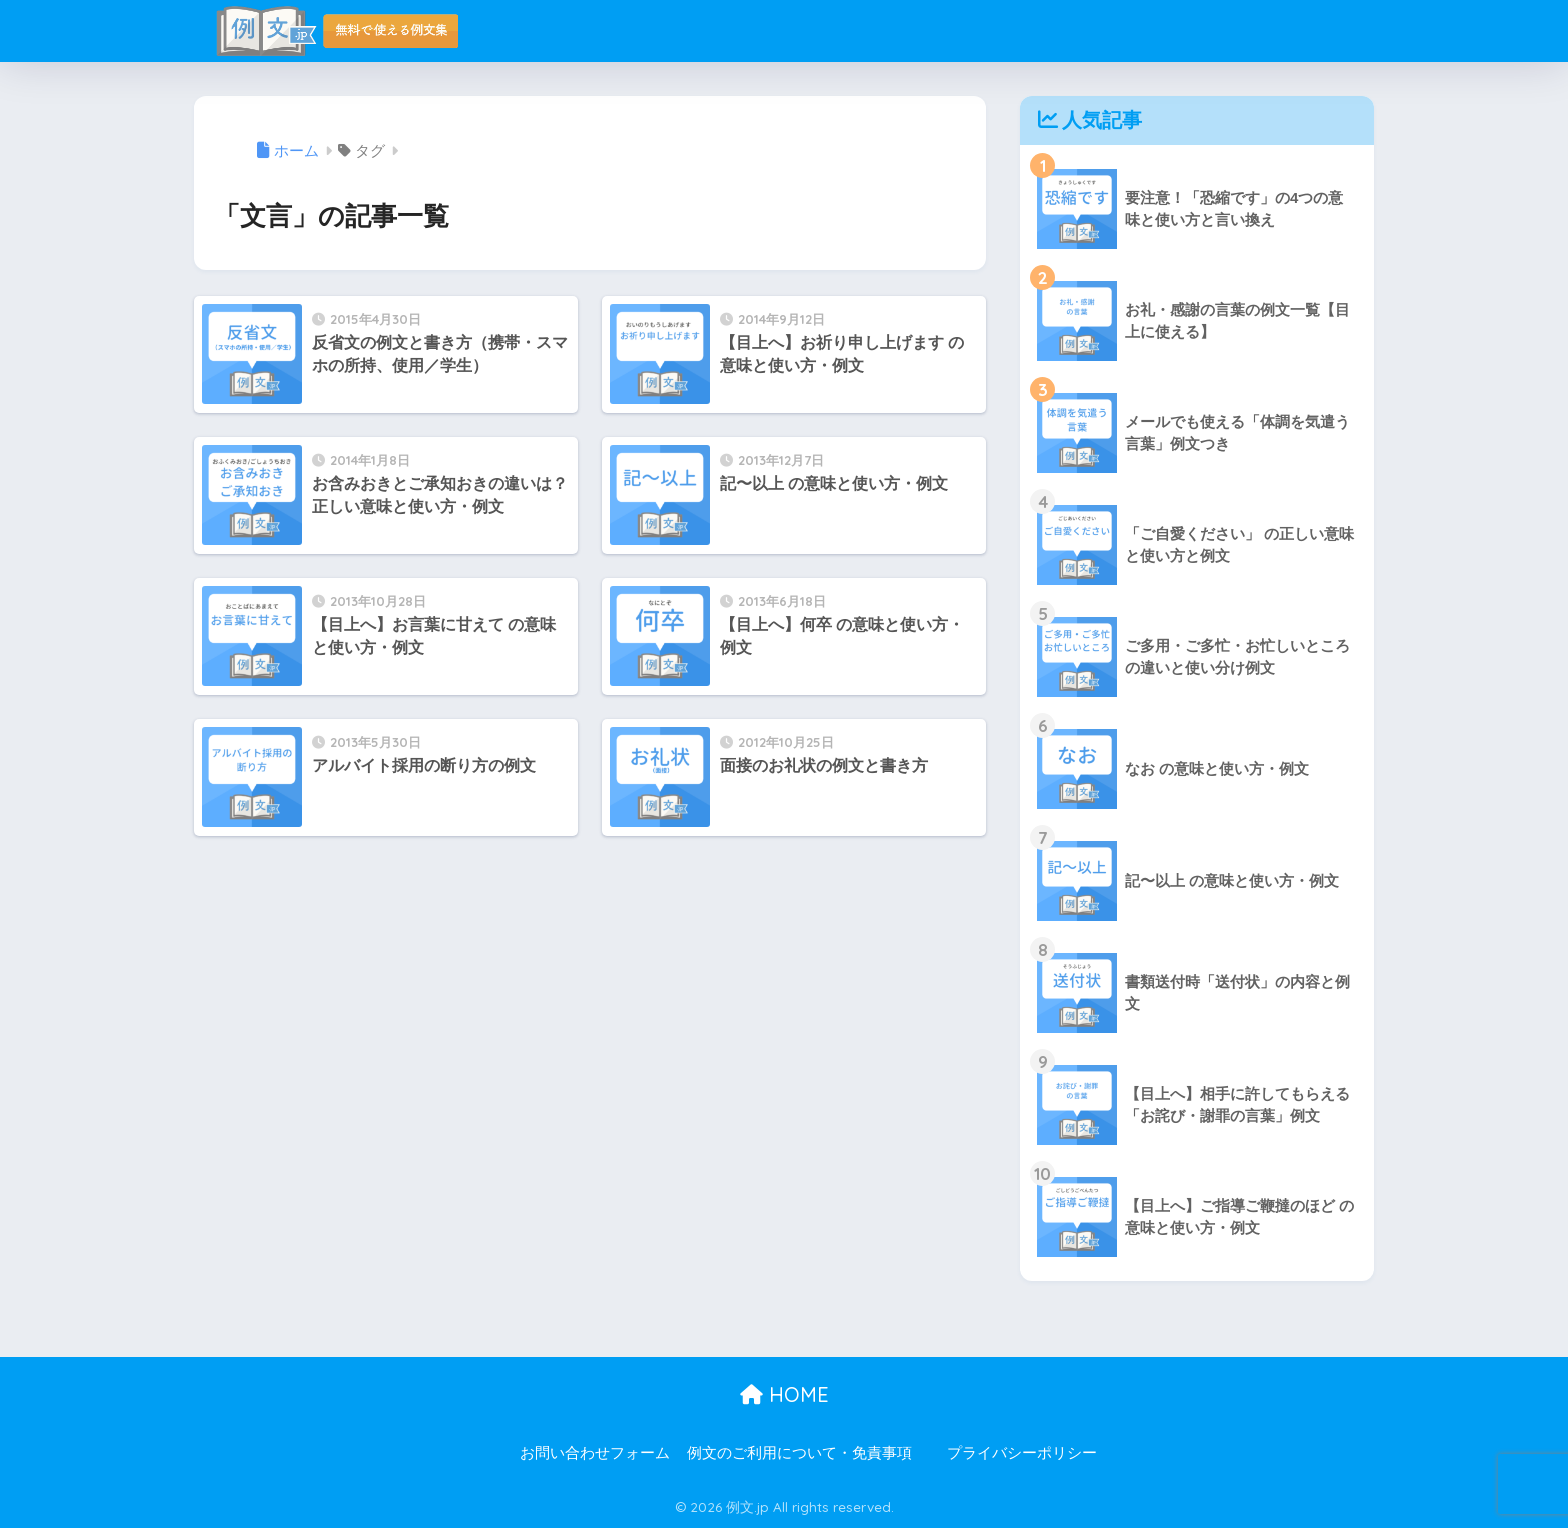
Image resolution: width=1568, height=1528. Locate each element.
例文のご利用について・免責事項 (799, 1453)
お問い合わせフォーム (595, 1453)
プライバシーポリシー (1022, 1453)
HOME (784, 1394)
